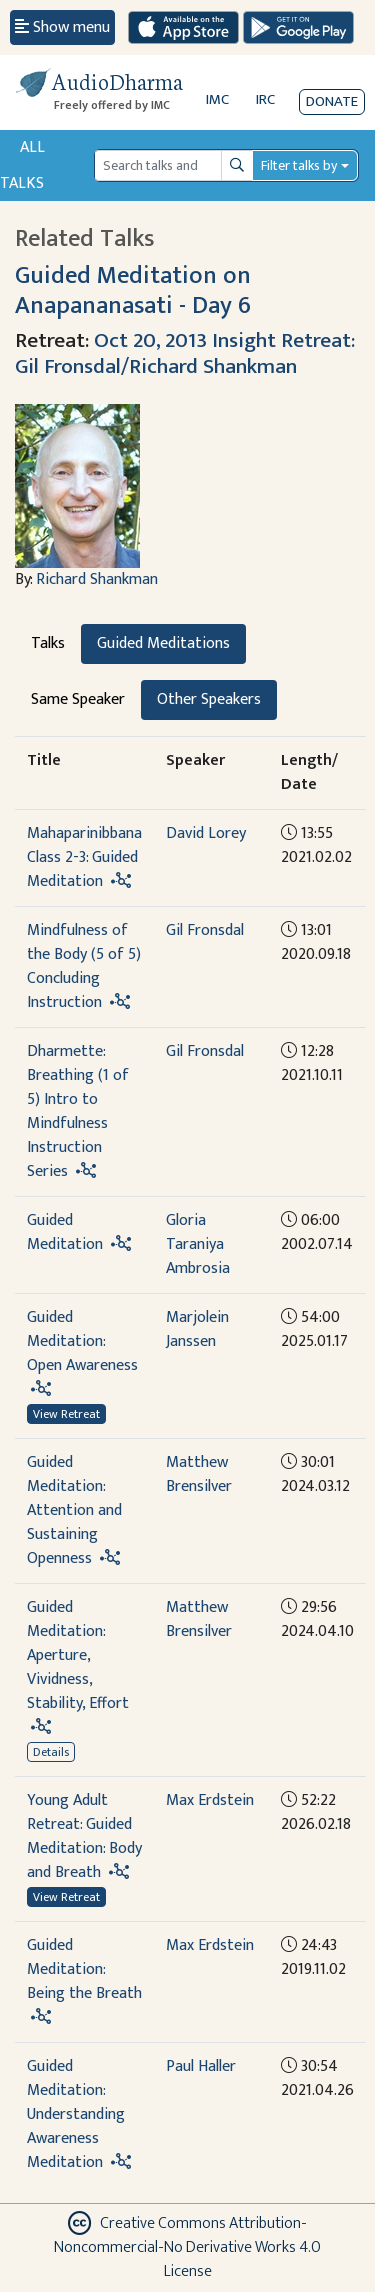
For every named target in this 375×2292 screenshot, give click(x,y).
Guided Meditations (163, 643)
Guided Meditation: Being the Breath (84, 1969)
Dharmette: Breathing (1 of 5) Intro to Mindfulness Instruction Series (78, 1111)
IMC (217, 99)
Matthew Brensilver (199, 1474)
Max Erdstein (210, 1800)
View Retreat (66, 1414)
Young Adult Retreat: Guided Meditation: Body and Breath (84, 1836)
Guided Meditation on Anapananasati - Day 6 (133, 290)
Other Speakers (209, 699)
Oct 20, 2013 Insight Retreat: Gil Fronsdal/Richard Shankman (185, 353)
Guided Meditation (65, 1232)
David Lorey (206, 833)
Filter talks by (299, 165)
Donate (332, 101)
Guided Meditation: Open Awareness (82, 1341)
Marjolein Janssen (197, 1329)
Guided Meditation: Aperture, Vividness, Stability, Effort (78, 1655)
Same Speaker (78, 699)
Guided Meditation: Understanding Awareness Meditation (76, 2114)
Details (51, 1752)
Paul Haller (201, 2066)
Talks (48, 643)
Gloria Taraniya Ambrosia (198, 1244)
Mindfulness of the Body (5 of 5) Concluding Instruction (84, 966)
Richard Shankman (97, 579)
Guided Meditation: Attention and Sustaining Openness (74, 1510)
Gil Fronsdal (205, 930)
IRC (265, 99)
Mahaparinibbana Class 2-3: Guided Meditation (84, 857)
